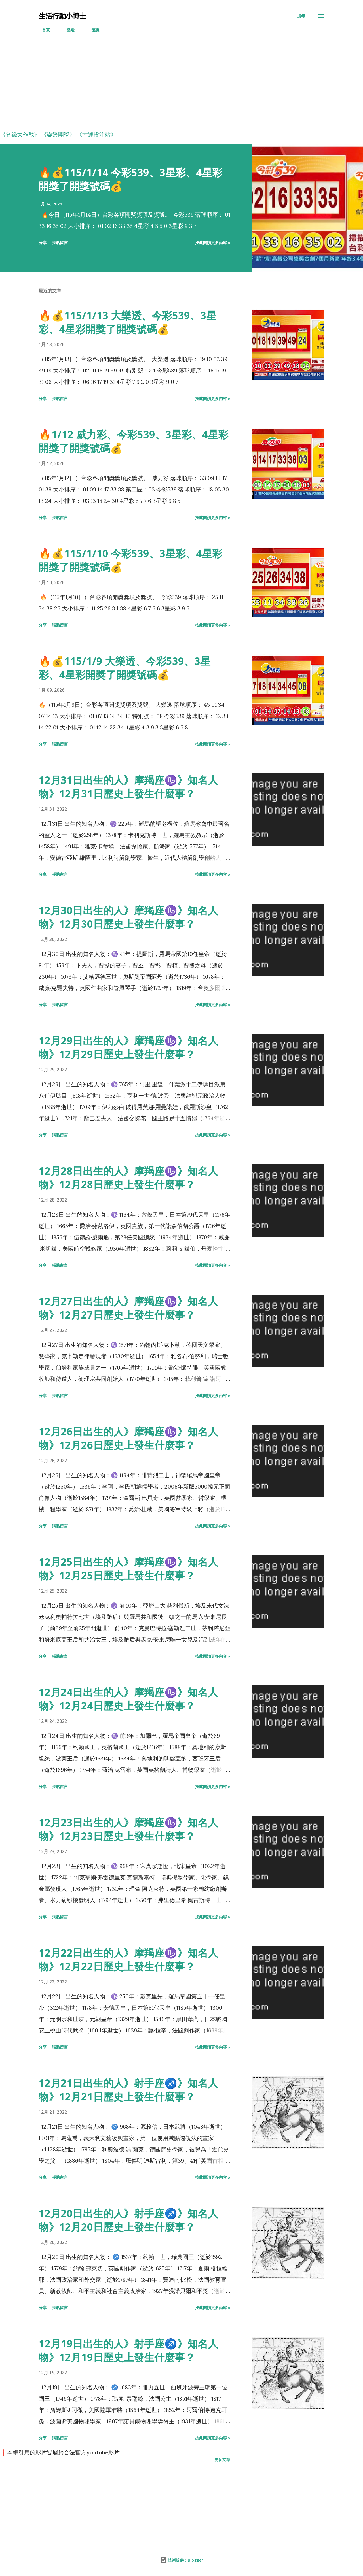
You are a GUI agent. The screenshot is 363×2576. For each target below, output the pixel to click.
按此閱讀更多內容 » (212, 242)
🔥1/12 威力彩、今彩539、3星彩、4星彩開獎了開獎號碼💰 (133, 441)
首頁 (43, 30)
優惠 (92, 30)
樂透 (67, 30)
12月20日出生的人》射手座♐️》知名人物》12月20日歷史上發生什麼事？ (128, 2220)
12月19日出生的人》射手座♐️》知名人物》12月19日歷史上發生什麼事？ (128, 2350)
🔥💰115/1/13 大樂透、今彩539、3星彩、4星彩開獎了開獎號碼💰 (127, 322)
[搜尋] (301, 15)
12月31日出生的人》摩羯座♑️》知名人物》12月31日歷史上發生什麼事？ (128, 787)
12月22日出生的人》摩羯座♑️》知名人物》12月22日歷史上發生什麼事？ (128, 1959)
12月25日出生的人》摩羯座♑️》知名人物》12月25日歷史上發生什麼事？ (128, 1568)
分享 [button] (43, 242)
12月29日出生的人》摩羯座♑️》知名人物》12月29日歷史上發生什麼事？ (128, 1047)
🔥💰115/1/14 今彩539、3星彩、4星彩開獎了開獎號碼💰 (130, 179)
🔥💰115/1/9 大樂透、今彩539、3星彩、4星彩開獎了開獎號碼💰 (124, 668)
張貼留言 (60, 242)
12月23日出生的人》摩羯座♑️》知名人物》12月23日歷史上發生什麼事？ (128, 1829)
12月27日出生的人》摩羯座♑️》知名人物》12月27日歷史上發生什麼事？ (128, 1308)
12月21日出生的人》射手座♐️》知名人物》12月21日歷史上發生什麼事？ (128, 2090)
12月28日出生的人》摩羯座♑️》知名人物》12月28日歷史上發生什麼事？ (128, 1177)
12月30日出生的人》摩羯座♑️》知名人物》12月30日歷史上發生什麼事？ (128, 917)
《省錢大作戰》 (20, 134)
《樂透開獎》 (58, 134)
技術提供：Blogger (181, 2560)
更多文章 (222, 2459)
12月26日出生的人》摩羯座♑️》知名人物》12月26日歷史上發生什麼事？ (128, 1438)
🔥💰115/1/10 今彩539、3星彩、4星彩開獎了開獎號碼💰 (130, 560)
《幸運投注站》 (96, 134)
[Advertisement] (170, 85)
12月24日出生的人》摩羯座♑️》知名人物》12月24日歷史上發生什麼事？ (128, 1699)
